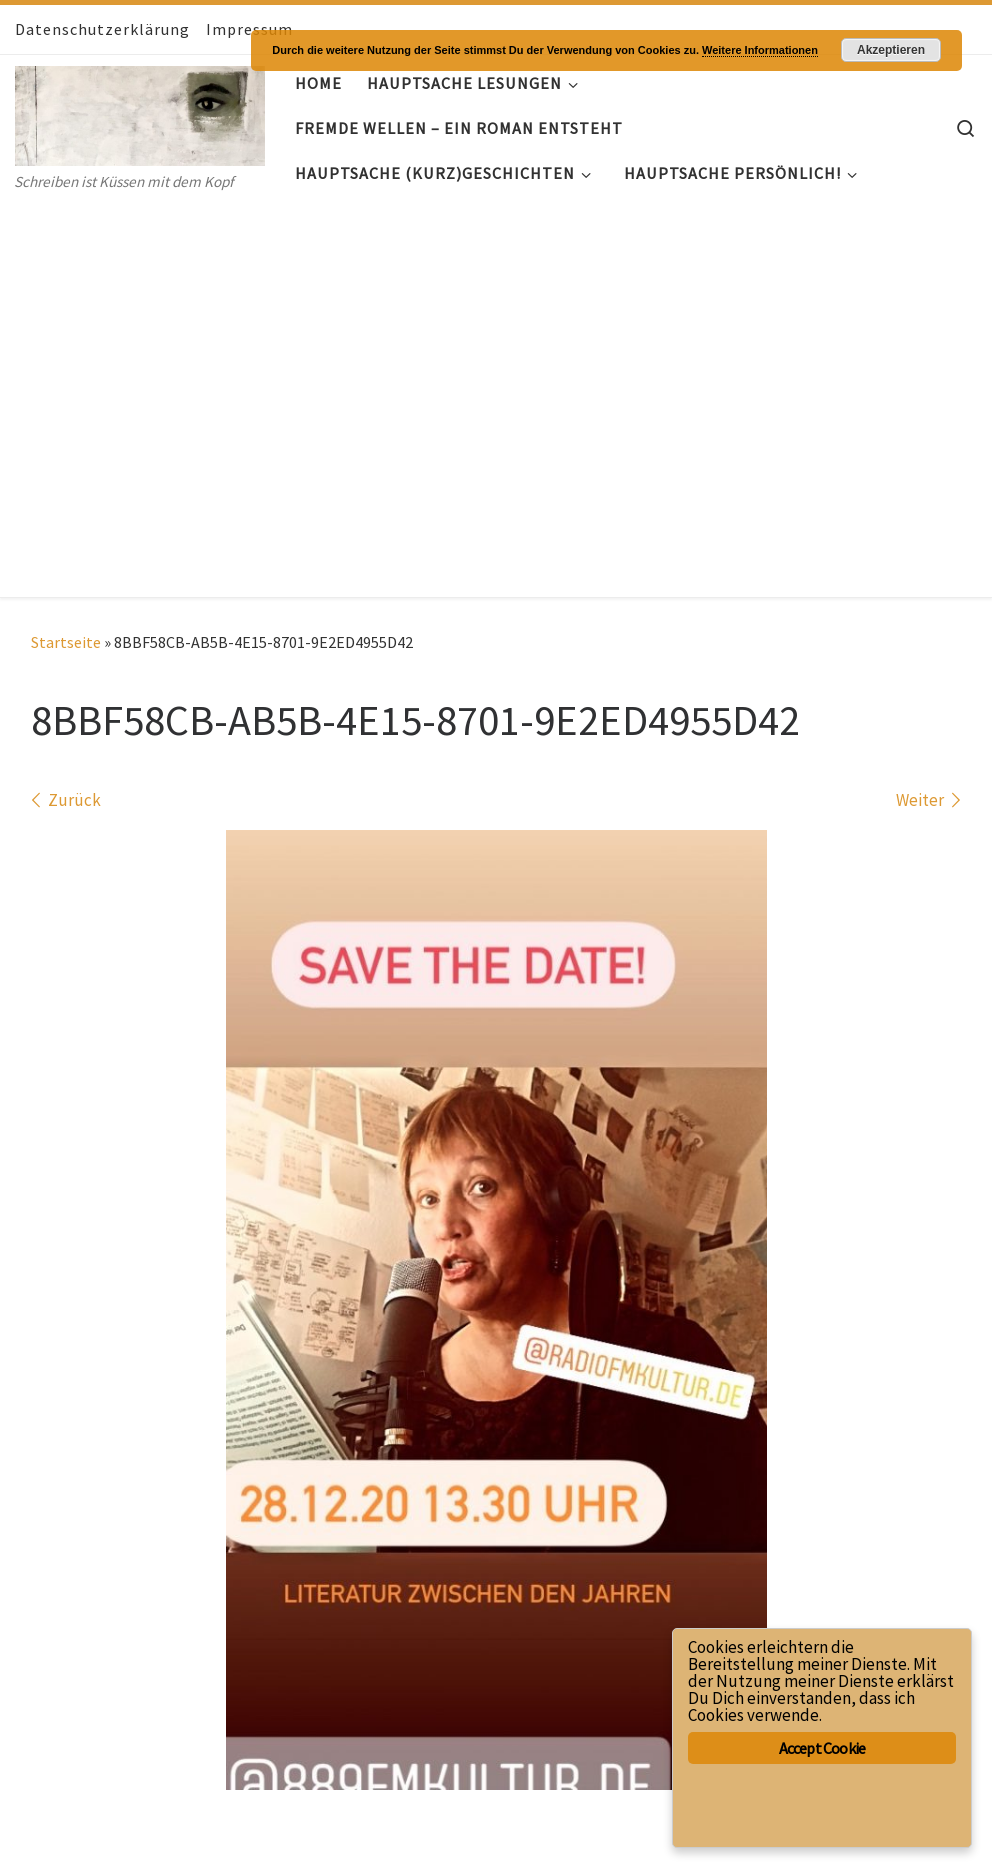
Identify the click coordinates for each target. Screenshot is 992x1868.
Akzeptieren (891, 50)
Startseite (66, 248)
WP (88, 1833)
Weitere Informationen (760, 50)
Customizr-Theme (264, 1833)
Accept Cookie (822, 1748)
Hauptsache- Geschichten (146, 1803)
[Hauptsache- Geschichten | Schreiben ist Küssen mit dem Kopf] (140, 111)
